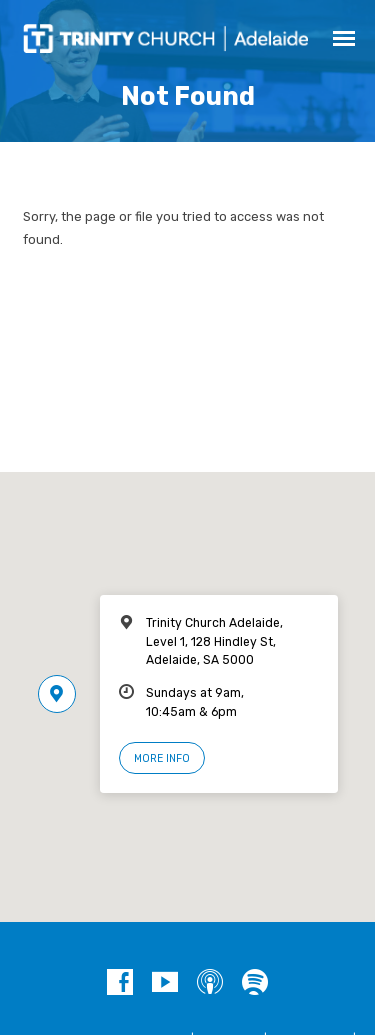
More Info (162, 758)
